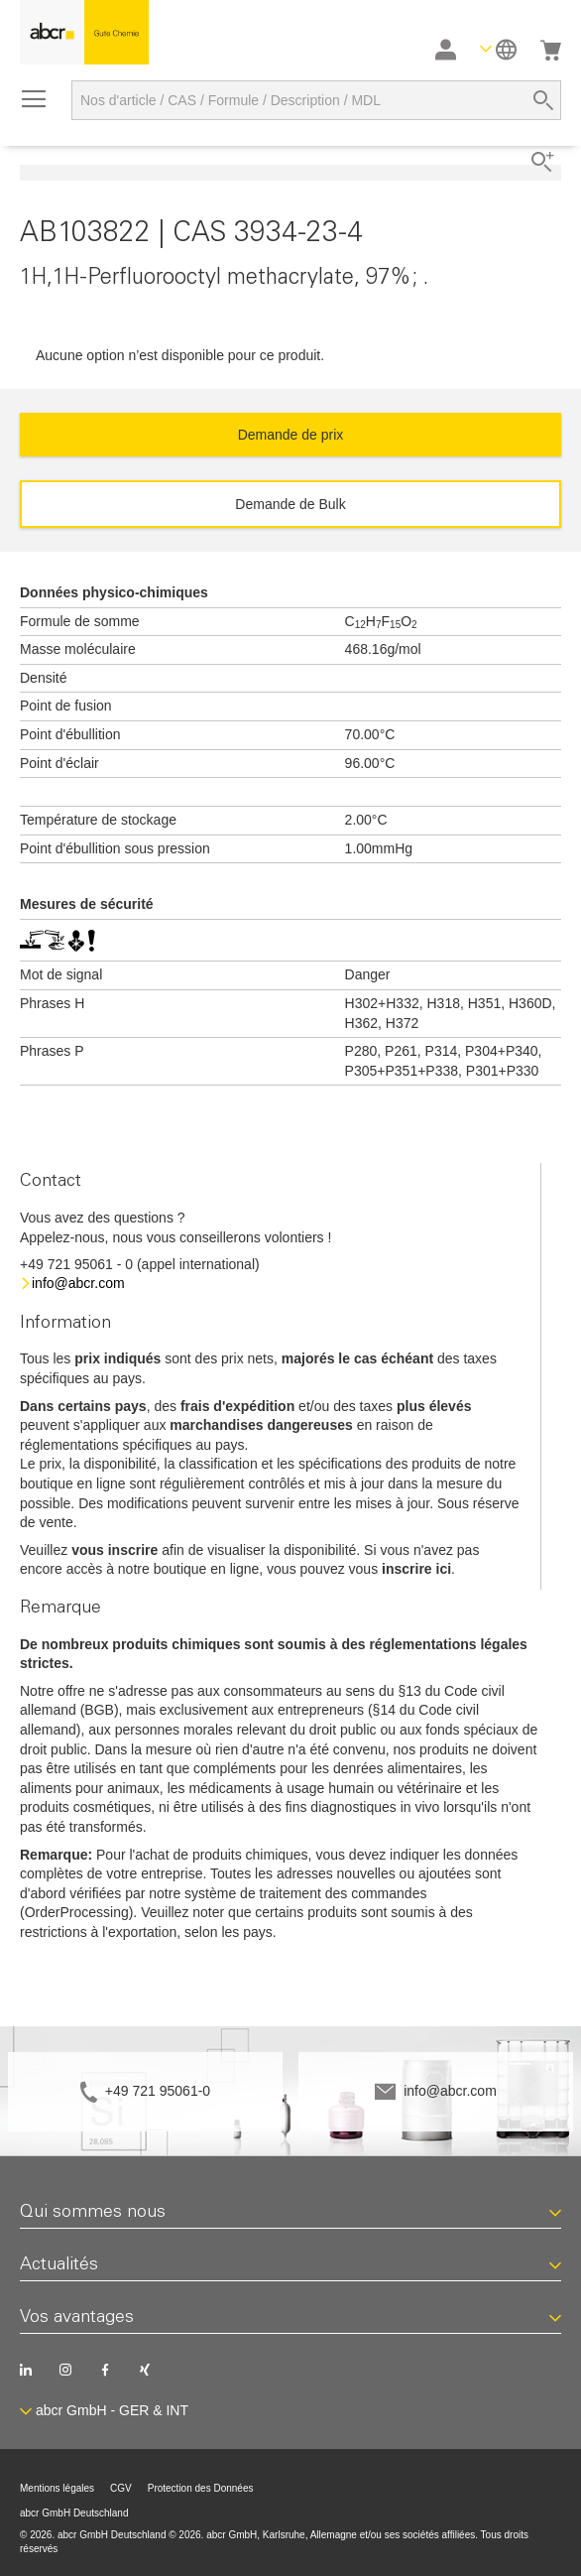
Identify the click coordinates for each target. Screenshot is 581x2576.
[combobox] (316, 100)
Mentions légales (57, 2488)
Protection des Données (201, 2488)
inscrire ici (416, 1569)
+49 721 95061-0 (157, 2091)
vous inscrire (114, 1550)
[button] (498, 49)
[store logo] (84, 32)
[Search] (543, 100)
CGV (121, 2488)
